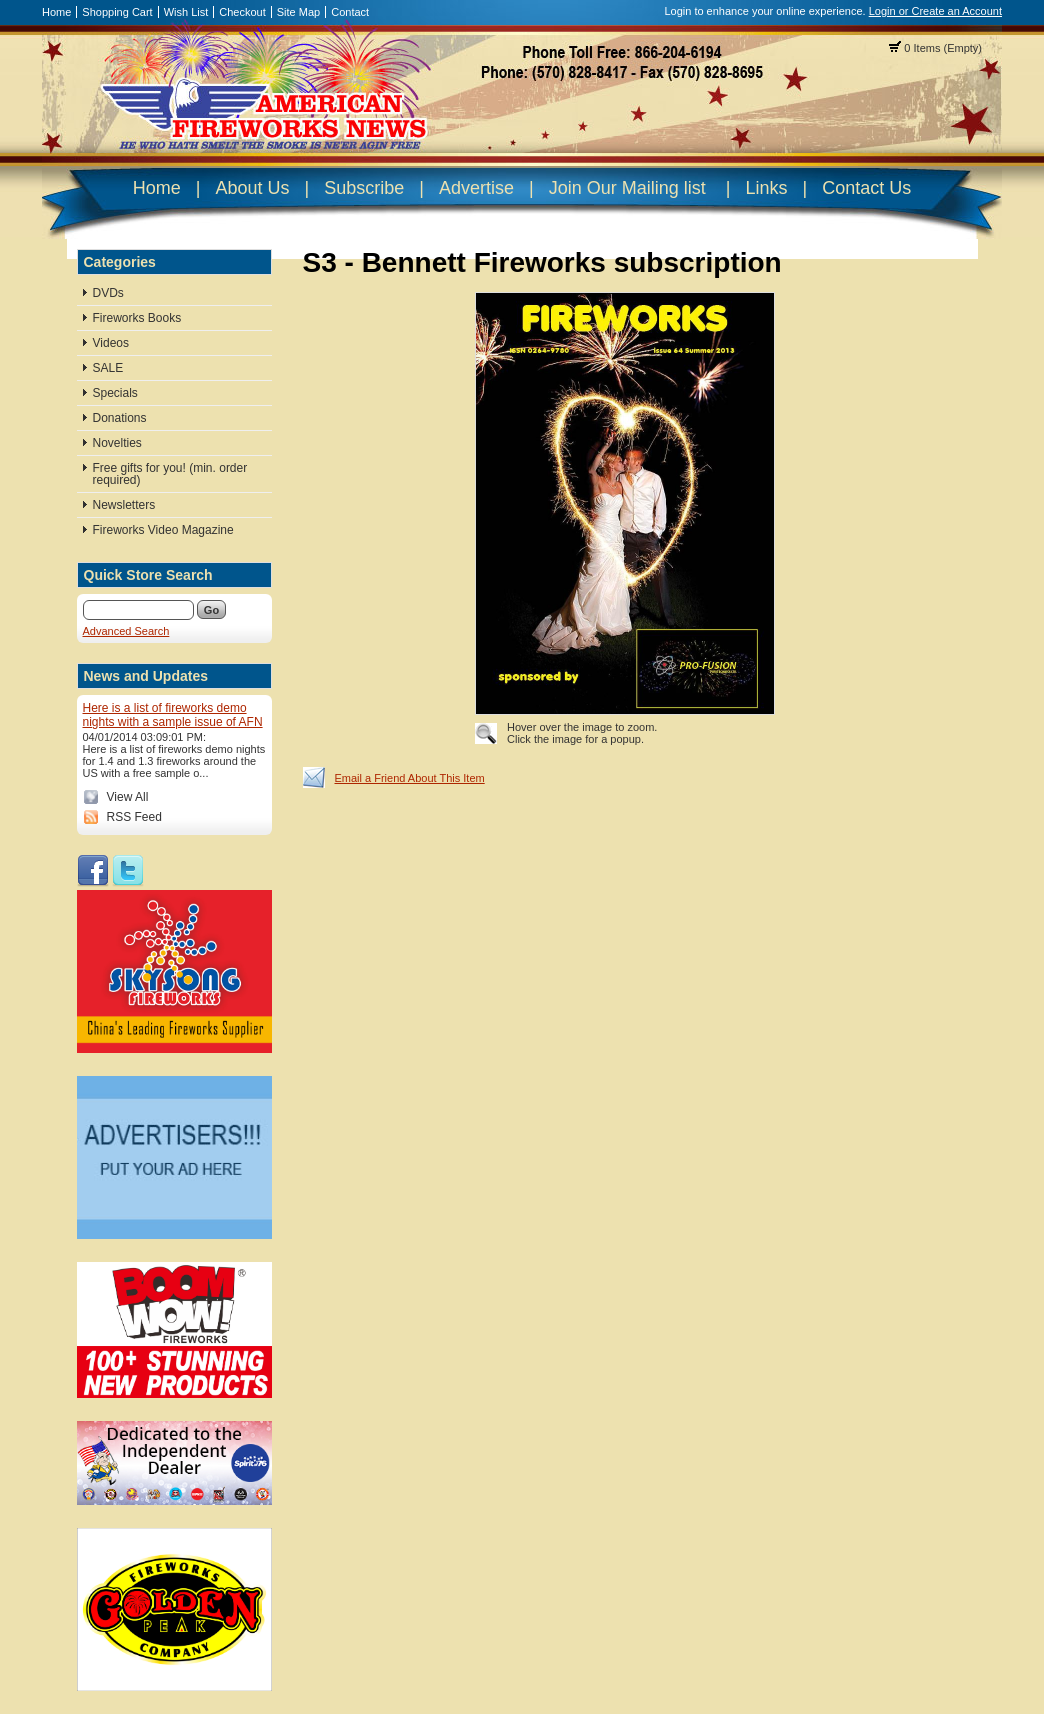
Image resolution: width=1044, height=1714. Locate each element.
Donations (120, 418)
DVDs (108, 293)
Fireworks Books (137, 318)
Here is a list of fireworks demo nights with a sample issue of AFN (173, 715)
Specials (115, 393)
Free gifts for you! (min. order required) (170, 474)
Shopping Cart (117, 12)
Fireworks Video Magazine (163, 530)
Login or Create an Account (935, 11)
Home (56, 12)
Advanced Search (126, 631)
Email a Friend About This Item (410, 778)
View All (128, 797)
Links (766, 188)
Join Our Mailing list (627, 188)
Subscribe (364, 188)
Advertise (476, 188)
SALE (108, 368)
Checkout (242, 12)
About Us (252, 188)
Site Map (298, 12)
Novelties (117, 443)
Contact (350, 12)
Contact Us (866, 188)
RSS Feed (134, 817)
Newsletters (124, 505)
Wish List (186, 12)
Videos (111, 343)
